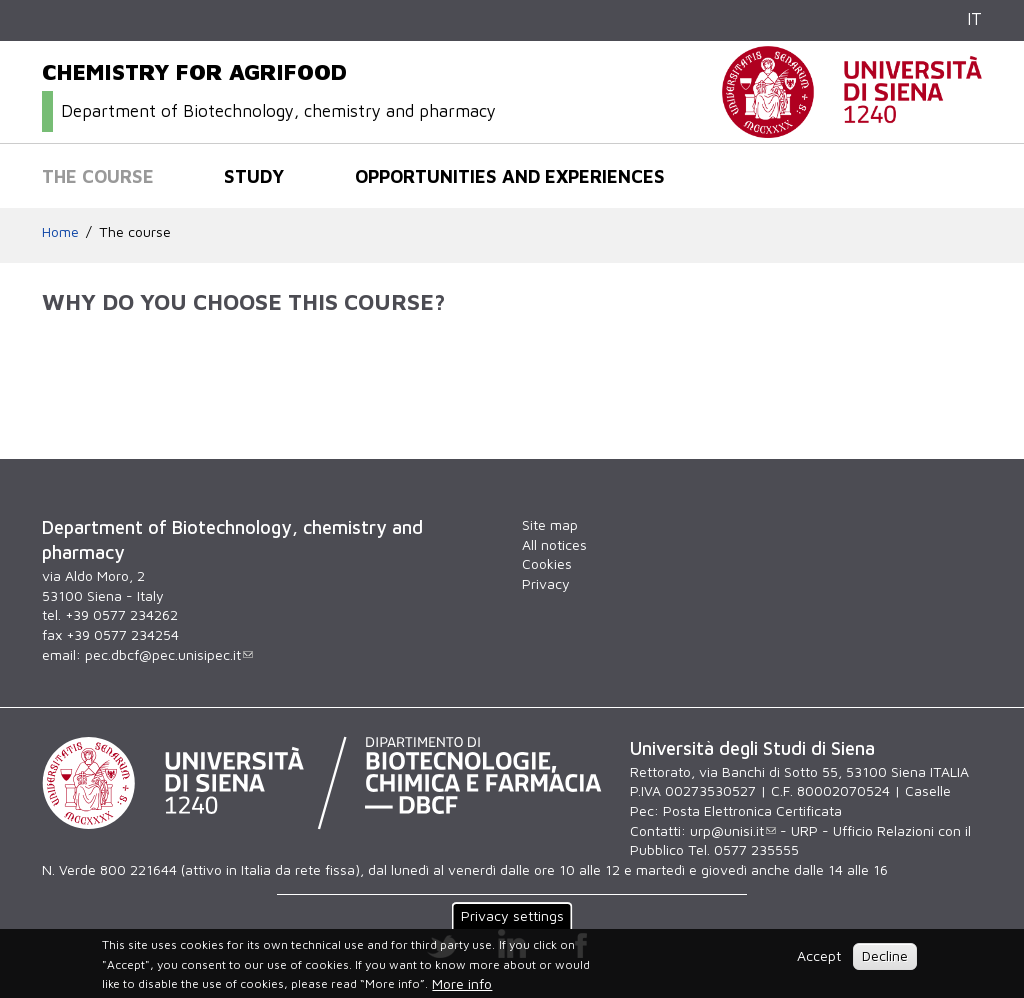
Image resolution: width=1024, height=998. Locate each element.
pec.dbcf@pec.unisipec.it (169, 654)
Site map (550, 524)
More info (462, 984)
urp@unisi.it (733, 830)
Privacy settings (512, 915)
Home (60, 231)
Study (254, 176)
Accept (819, 956)
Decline (885, 955)
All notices (554, 544)
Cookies (547, 563)
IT (974, 19)
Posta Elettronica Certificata (752, 810)
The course (98, 176)
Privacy (546, 583)
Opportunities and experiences (510, 176)
